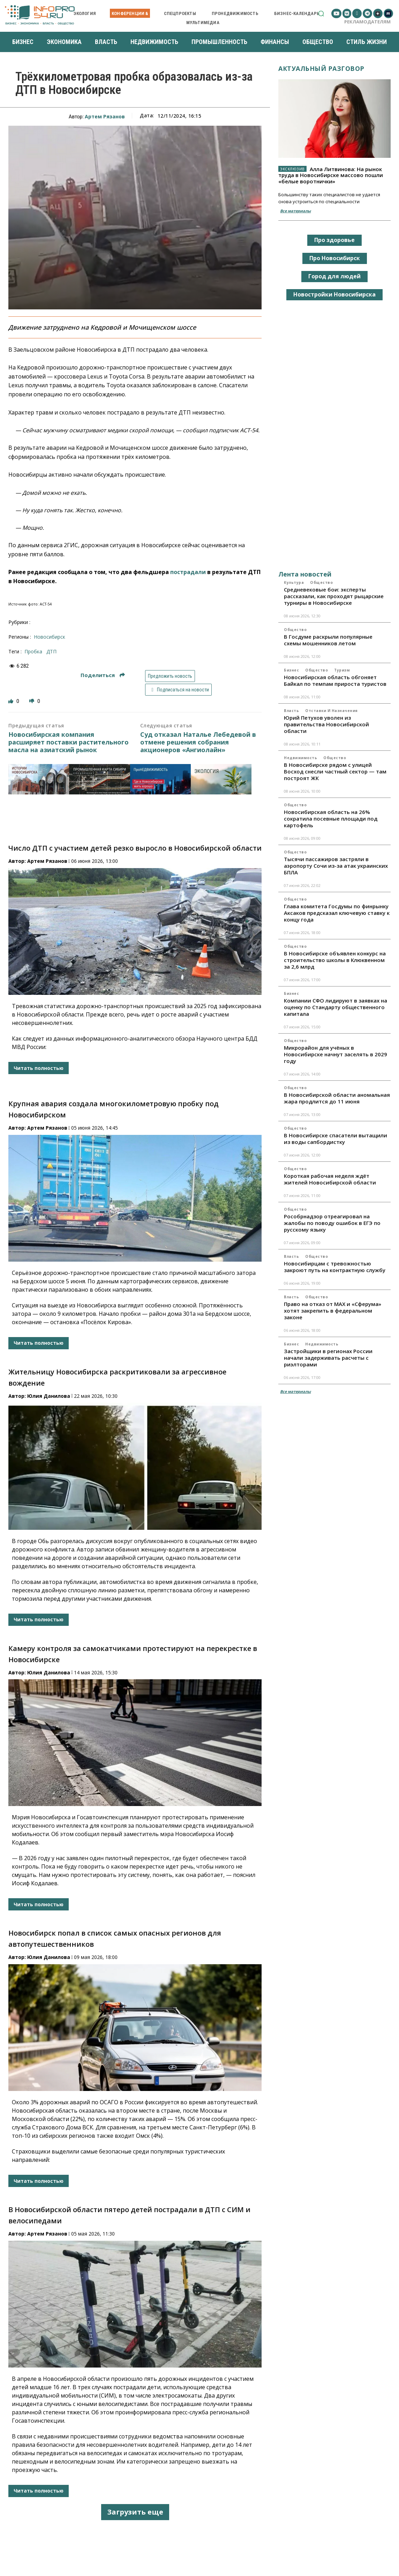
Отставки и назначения (331, 710)
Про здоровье (334, 240)
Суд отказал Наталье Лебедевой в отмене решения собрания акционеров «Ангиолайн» (198, 742)
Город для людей (334, 276)
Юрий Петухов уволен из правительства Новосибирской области (326, 724)
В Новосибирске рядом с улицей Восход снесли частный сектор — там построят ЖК (335, 771)
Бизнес (291, 670)
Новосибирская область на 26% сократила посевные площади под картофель (330, 818)
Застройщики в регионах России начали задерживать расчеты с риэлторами (328, 1358)
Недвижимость (300, 757)
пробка (33, 651)
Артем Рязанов (105, 116)
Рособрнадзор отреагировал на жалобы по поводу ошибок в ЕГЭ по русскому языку (332, 1223)
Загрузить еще (135, 2512)
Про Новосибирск (334, 258)
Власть (291, 710)
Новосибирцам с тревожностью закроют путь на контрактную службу (334, 1267)
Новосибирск (49, 636)
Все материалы (295, 210)
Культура (294, 582)
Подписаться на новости (178, 689)
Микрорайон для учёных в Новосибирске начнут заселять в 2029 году (335, 1054)
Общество (321, 582)
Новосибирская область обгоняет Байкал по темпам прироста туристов (335, 680)
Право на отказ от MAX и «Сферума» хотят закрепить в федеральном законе (332, 1310)
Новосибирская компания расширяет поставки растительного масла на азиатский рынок (68, 742)
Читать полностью (38, 1068)
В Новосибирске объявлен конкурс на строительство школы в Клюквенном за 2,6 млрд (335, 960)
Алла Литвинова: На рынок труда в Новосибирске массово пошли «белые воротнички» (330, 175)
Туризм (342, 670)
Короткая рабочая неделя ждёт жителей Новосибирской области (330, 1179)
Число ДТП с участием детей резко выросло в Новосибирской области (135, 848)
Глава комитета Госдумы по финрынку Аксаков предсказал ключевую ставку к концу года (337, 913)
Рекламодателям (367, 22)
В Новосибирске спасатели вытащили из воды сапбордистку (335, 1138)
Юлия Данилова (48, 1396)
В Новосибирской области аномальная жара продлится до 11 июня (337, 1098)
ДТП (51, 651)
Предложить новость (170, 676)
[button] (321, 13)
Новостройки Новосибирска (334, 294)
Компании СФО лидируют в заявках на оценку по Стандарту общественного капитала (335, 1007)
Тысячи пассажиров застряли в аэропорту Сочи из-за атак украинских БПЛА (336, 866)
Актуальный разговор (321, 68)
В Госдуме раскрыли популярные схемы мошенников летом (328, 640)
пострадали (188, 572)
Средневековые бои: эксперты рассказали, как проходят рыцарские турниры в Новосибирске (334, 596)
